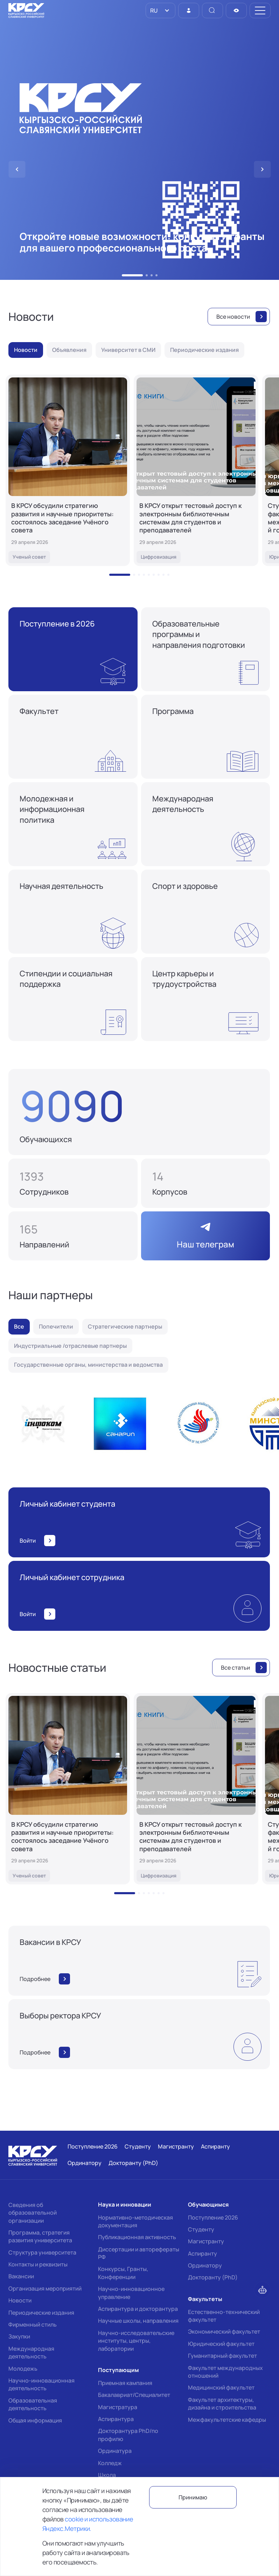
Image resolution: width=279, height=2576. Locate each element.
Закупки (19, 2336)
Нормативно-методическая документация (135, 2221)
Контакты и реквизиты (38, 2264)
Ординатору (205, 2265)
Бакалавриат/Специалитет (134, 2395)
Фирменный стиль (32, 2324)
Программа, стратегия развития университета (40, 2236)
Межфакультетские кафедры (227, 2419)
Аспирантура (116, 2419)
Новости (20, 2300)
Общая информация (35, 2420)
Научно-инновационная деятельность (41, 2384)
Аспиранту (202, 2253)
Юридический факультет (221, 2344)
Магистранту (206, 2241)
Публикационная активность (137, 2237)
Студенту (201, 2229)
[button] (132, 275)
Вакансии (21, 2276)
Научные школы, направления (138, 2320)
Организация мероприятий (45, 2288)
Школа (107, 2475)
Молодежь (22, 2368)
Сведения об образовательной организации (32, 2212)
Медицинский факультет (221, 2387)
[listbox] (160, 10)
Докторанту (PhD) (213, 2277)
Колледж (110, 2463)
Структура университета (42, 2252)
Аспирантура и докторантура (138, 2309)
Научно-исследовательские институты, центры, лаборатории (136, 2340)
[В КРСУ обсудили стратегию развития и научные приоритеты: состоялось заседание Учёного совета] (68, 470)
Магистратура (117, 2407)
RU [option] (153, 10)
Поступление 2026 (213, 2217)
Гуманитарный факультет (222, 2355)
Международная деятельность (31, 2352)
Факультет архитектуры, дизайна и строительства (222, 2403)
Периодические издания (41, 2312)
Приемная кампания (125, 2383)
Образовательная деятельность (32, 2404)
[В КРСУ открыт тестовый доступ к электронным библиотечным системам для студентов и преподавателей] (196, 470)
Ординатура (115, 2451)
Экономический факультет (224, 2331)
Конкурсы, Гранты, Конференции (123, 2272)
